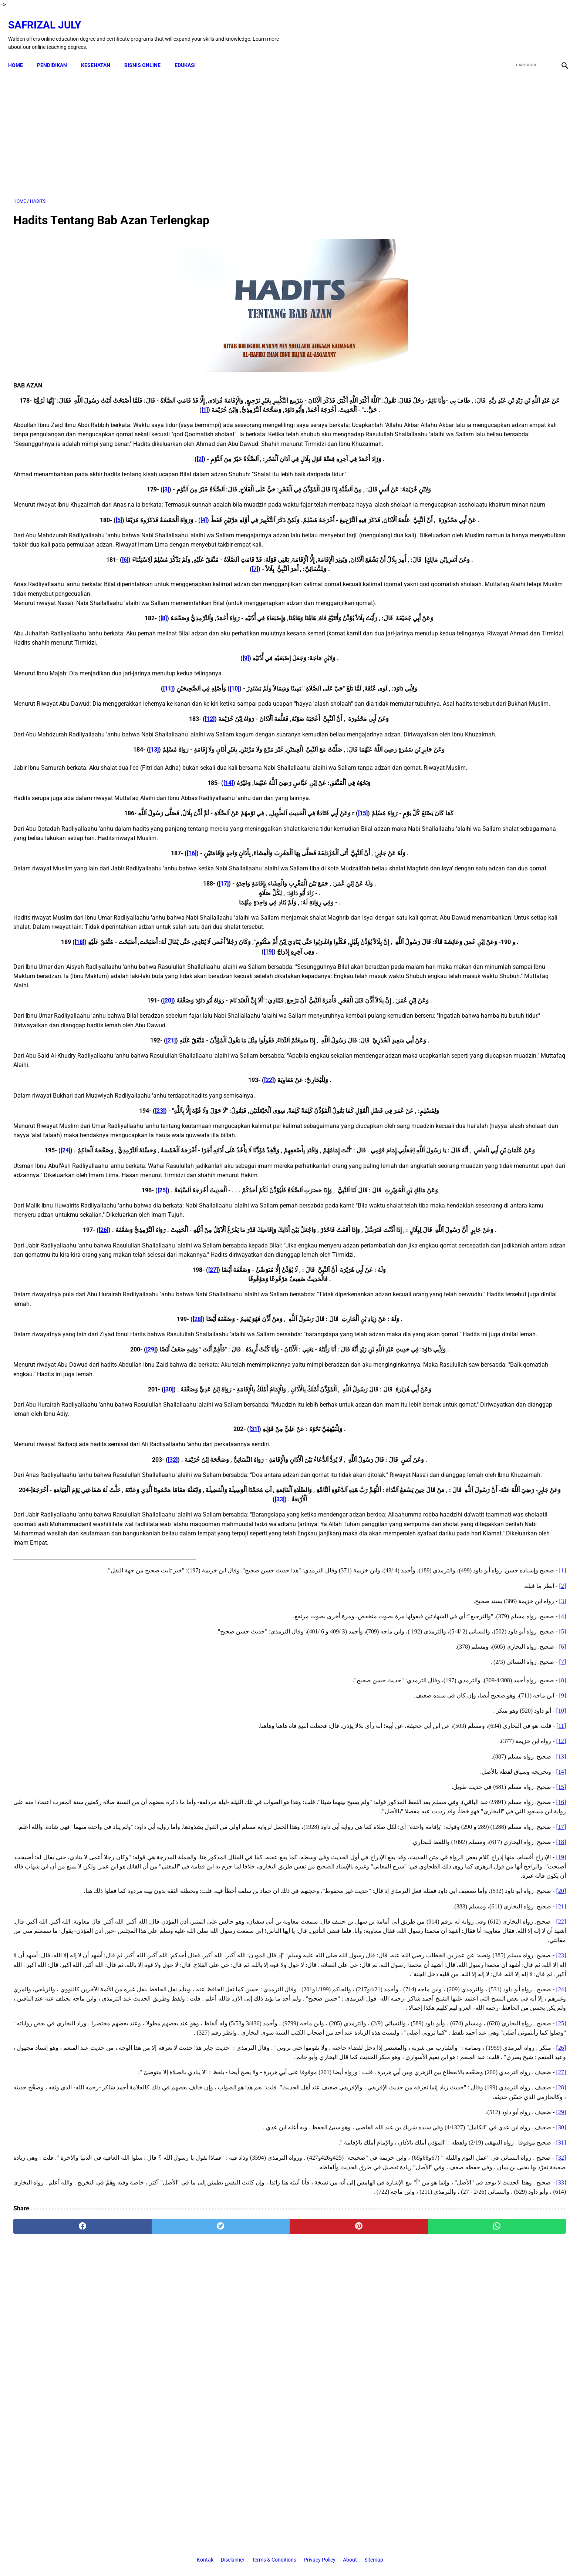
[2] (110, 460)
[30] (79, 1531)
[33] (104, 1650)
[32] (83, 1601)
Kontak (205, 2557)
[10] (144, 718)
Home (20, 53)
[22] (179, 1165)
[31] (164, 1570)
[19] (179, 1037)
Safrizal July (49, 17)
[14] (138, 840)
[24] (146, 1255)
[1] (29, 402)
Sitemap (373, 2557)
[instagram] (559, 27)
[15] (273, 871)
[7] (165, 598)
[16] (102, 910)
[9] (156, 687)
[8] (74, 648)
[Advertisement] (200, 125)
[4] (110, 531)
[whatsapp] (340, 2489)
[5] (198, 540)
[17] (134, 950)
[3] (76, 491)
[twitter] (524, 27)
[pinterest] (246, 2489)
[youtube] (541, 27)
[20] (78, 1086)
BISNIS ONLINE (147, 53)
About (350, 2557)
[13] (64, 798)
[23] (70, 1196)
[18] (163, 1027)
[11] (78, 718)
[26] (187, 1353)
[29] (61, 1491)
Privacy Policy (319, 2557)
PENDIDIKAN (57, 53)
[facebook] (507, 27)
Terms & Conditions (274, 2557)
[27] (123, 1402)
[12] (120, 758)
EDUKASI (190, 53)
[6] (36, 589)
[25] (72, 1303)
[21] (81, 1126)
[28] (108, 1451)
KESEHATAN (100, 53)
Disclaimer (233, 2557)
